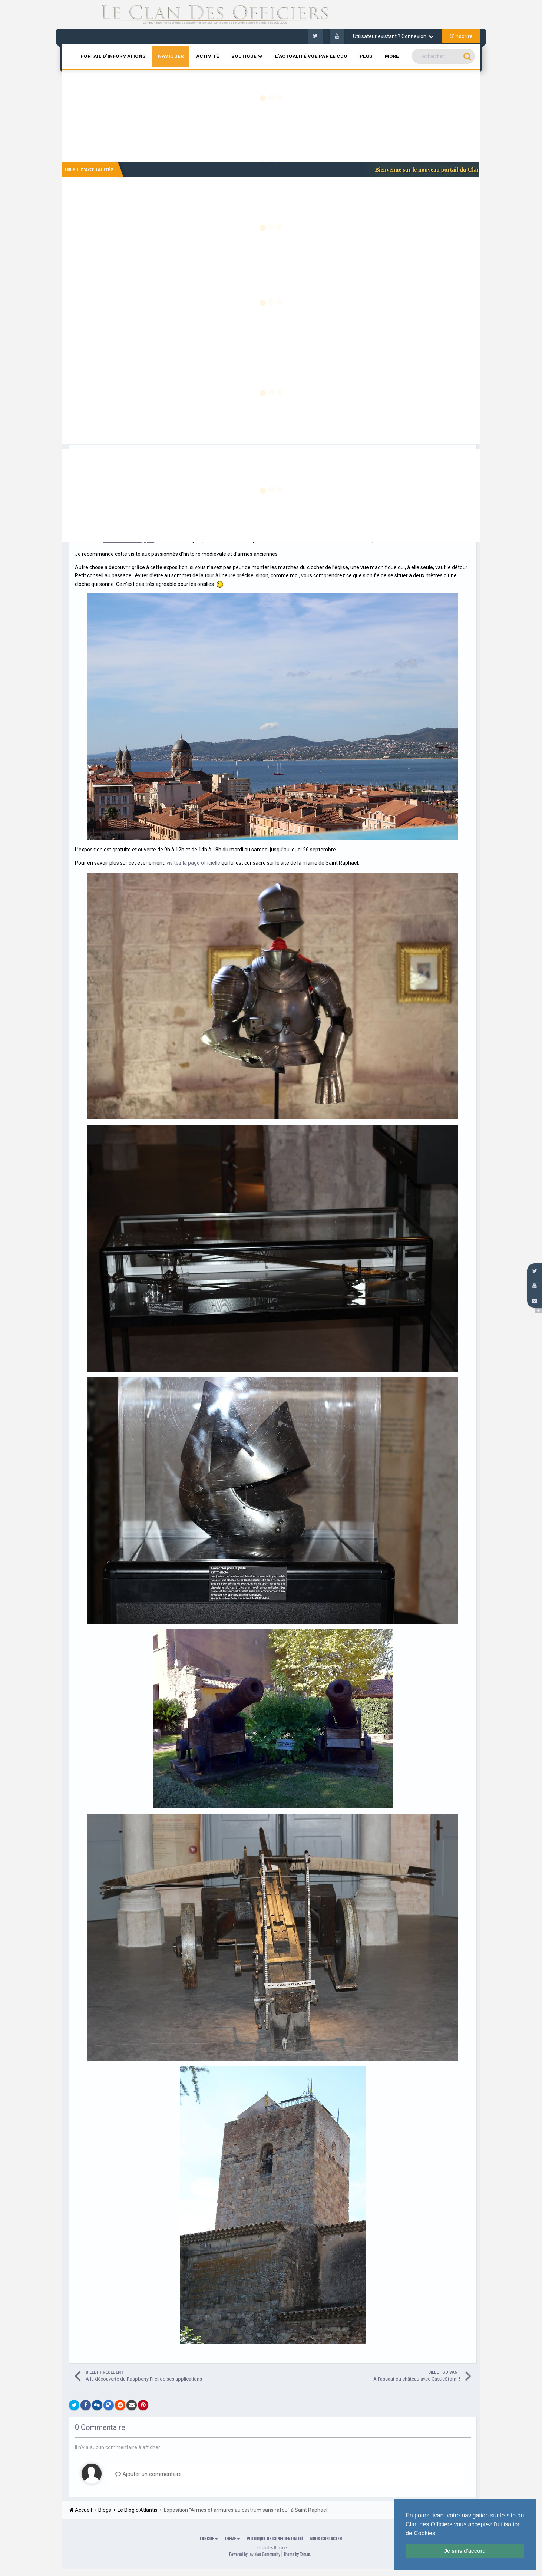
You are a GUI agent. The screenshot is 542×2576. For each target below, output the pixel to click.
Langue (209, 2538)
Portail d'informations (113, 56)
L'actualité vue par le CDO (311, 56)
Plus (366, 56)
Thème (232, 2538)
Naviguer (171, 56)
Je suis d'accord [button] (465, 2551)
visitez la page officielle (193, 863)
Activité (207, 56)
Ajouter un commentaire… (150, 2474)
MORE (392, 56)
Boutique (247, 56)
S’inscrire (461, 36)
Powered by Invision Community (254, 2554)
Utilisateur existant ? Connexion (393, 36)
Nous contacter (326, 2538)
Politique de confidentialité (275, 2538)
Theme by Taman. (297, 2554)
